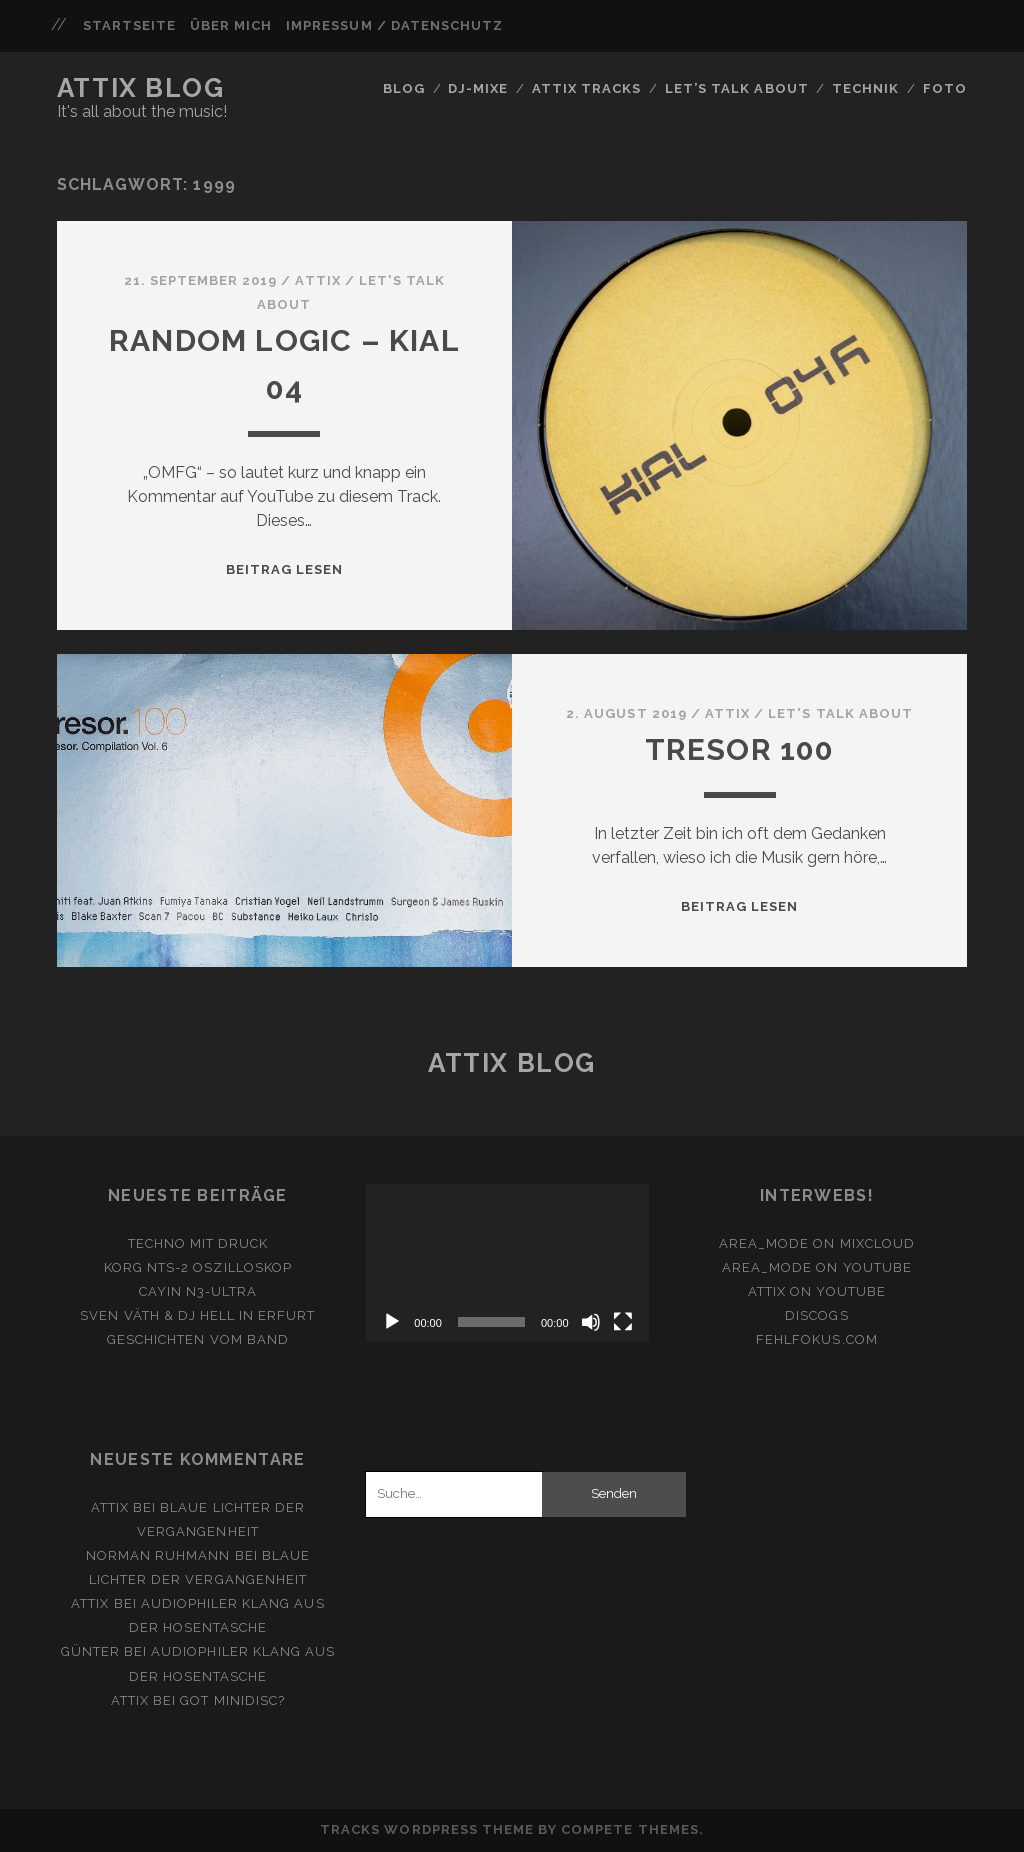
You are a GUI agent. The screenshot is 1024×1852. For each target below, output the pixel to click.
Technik (865, 88)
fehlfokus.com (817, 1339)
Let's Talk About (840, 713)
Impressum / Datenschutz (394, 25)
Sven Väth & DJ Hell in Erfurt (197, 1315)
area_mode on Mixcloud (817, 1243)
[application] (507, 1263)
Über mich (231, 25)
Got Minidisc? (232, 1700)
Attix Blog (141, 88)
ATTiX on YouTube (817, 1291)
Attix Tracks (587, 88)
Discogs (816, 1315)
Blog (404, 88)
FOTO (945, 88)
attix (317, 280)
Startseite (129, 25)
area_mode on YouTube (817, 1267)
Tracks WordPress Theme (427, 1829)
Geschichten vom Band (198, 1339)
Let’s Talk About (737, 88)
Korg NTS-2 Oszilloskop (198, 1267)
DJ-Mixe (478, 88)
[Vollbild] (623, 1322)
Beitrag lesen (285, 569)
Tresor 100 (740, 749)
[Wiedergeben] (392, 1322)
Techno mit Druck (198, 1243)
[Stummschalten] (591, 1322)
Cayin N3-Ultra (198, 1291)
